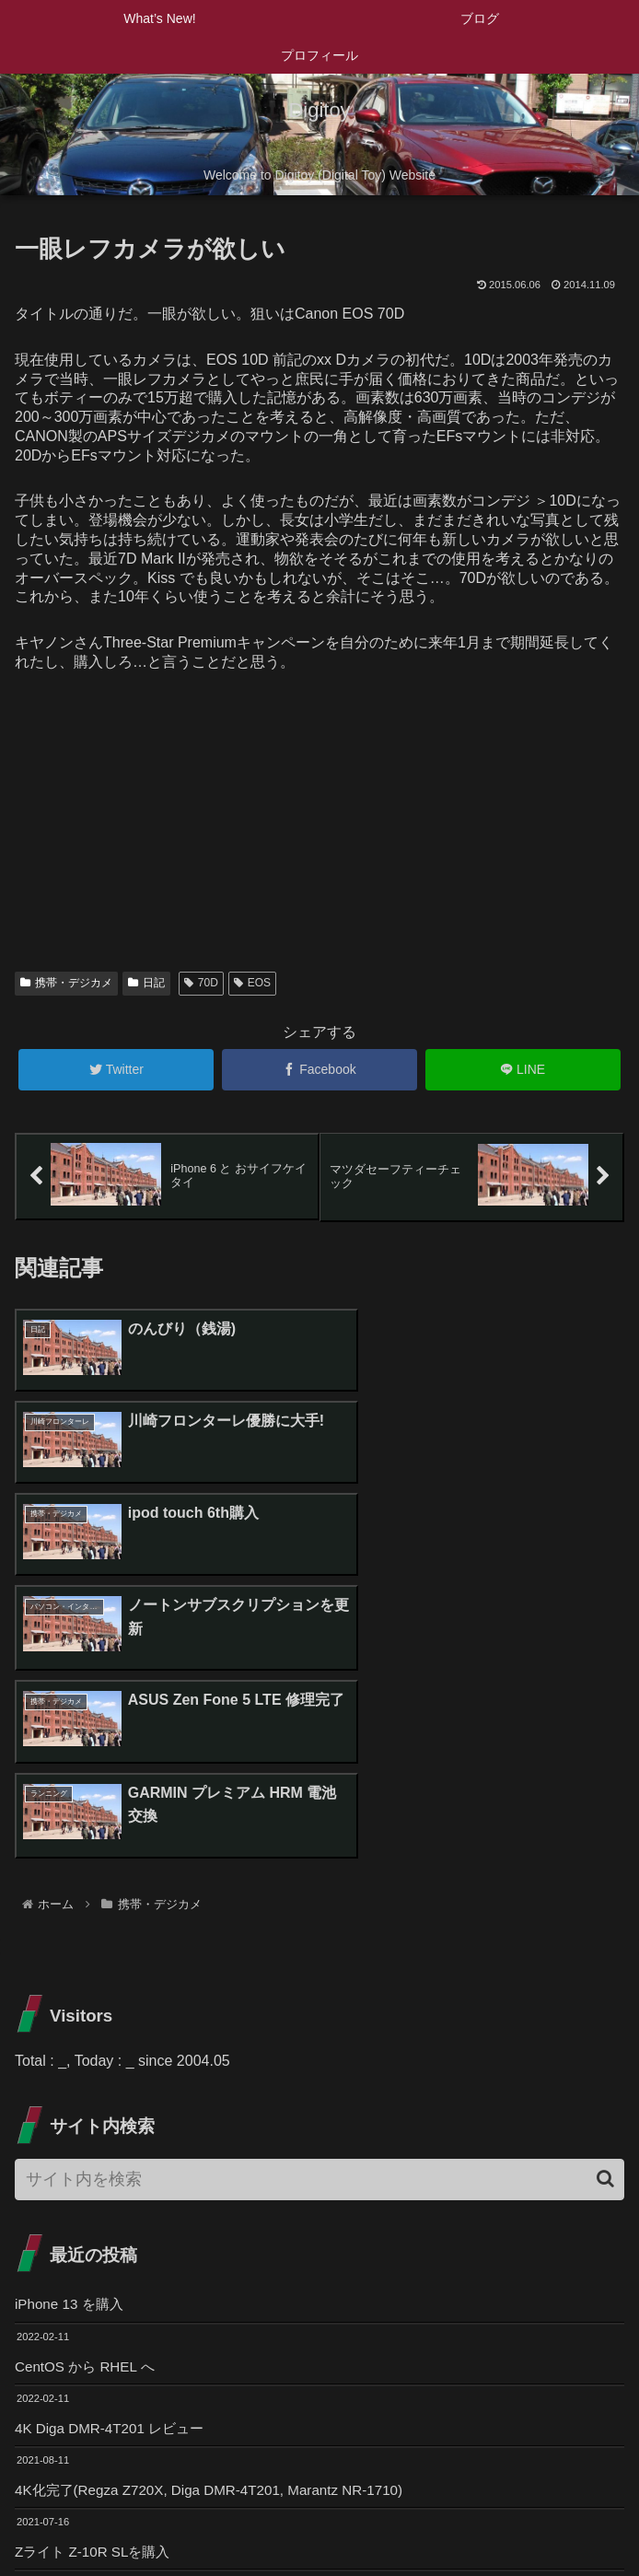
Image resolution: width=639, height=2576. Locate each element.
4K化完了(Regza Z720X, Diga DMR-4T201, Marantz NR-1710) (219, 2220)
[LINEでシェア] (523, 1069)
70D (201, 982)
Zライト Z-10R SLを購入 (97, 2283)
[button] (605, 1905)
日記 (146, 982)
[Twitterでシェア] (116, 1069)
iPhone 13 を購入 (72, 2031)
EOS (252, 982)
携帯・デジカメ (66, 982)
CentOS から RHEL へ (88, 2094)
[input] (319, 1906)
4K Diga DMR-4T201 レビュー (115, 2157)
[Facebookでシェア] (319, 1069)
